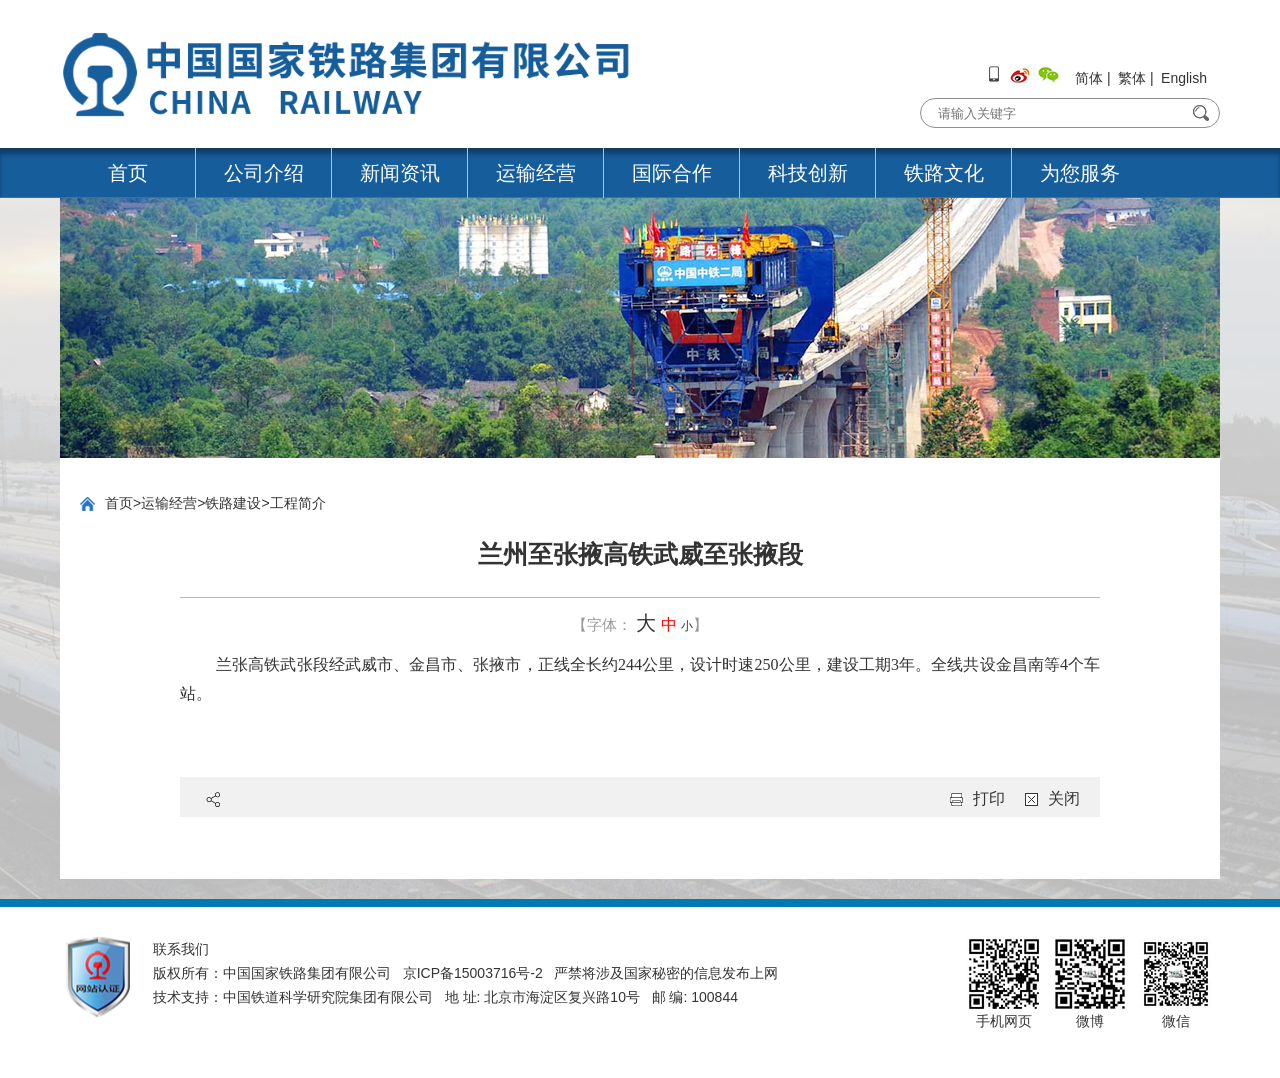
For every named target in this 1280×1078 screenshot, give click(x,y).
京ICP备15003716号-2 (473, 973)
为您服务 (1080, 173)
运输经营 (536, 173)
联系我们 (181, 949)
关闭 (1064, 798)
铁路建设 (233, 503)
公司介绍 (264, 173)
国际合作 (672, 173)
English (1184, 78)
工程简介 (298, 503)
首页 (128, 173)
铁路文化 (944, 173)
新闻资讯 (400, 173)
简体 (1089, 78)
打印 (989, 798)
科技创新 (808, 173)
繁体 (1132, 78)
